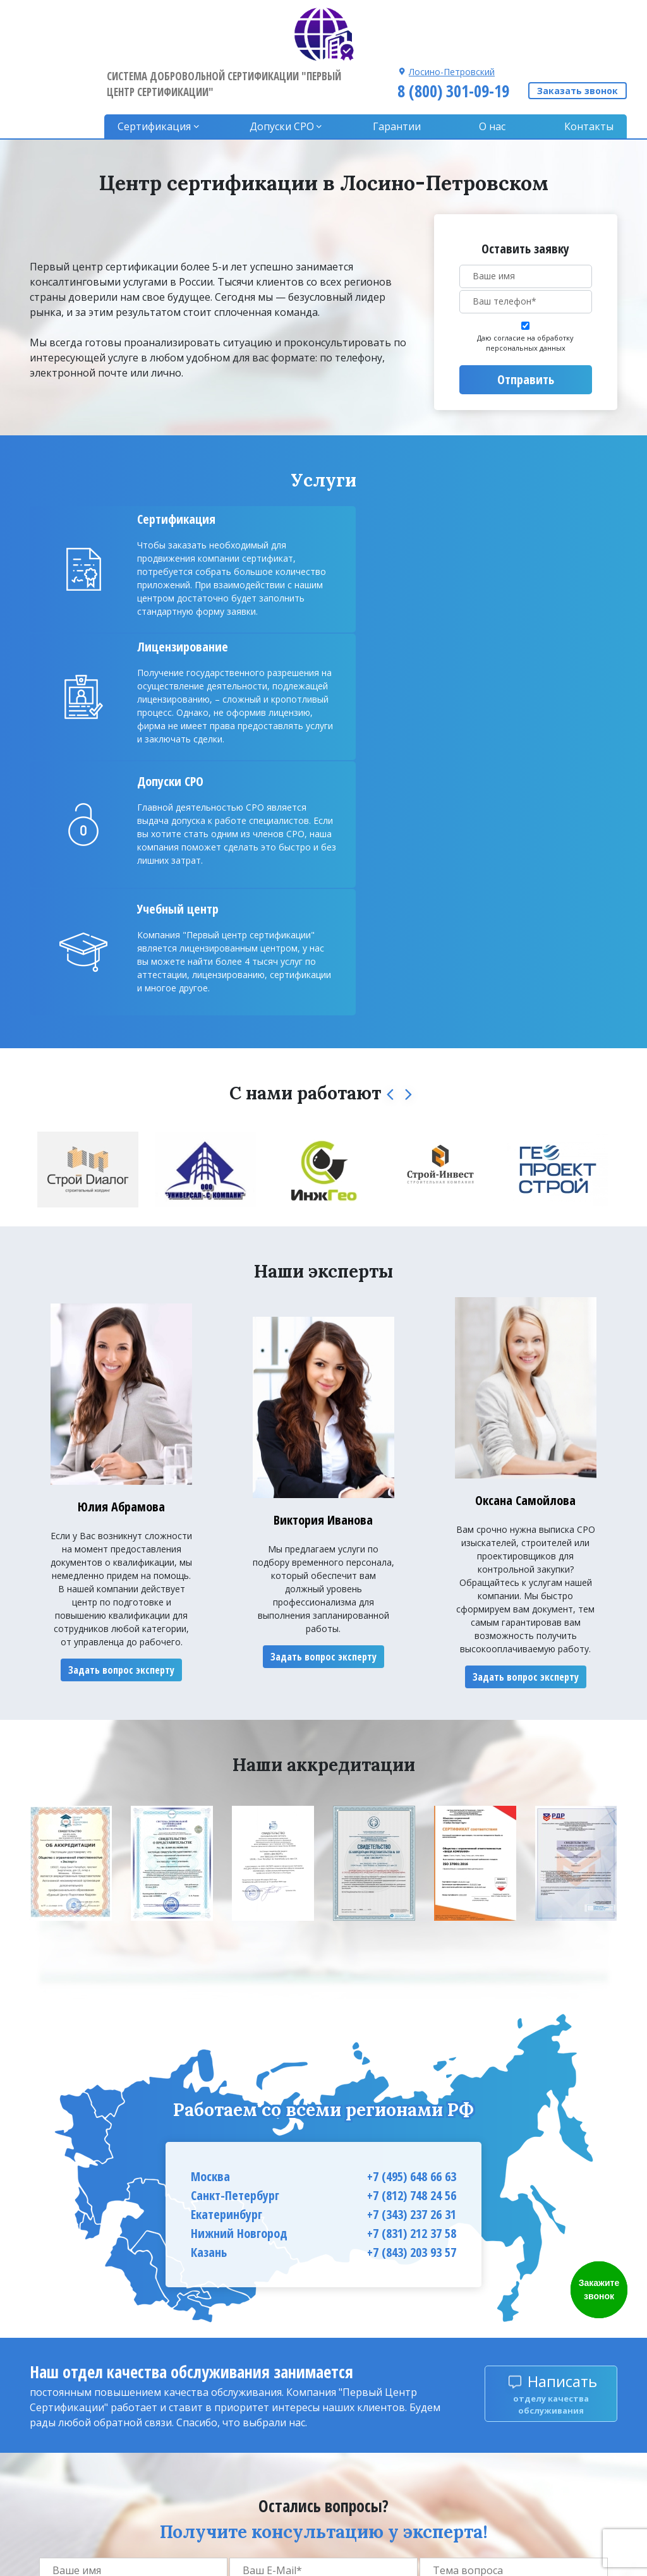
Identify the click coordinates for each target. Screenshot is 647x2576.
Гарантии (402, 69)
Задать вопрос (513, 2310)
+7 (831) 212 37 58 (411, 1939)
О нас (495, 69)
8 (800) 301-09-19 (451, 33)
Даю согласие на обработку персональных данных (525, 286)
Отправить (525, 322)
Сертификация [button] (165, 69)
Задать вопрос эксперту (121, 1376)
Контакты (589, 69)
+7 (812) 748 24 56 (411, 1901)
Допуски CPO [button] (290, 69)
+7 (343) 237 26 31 (411, 1920)
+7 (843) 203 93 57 (411, 1958)
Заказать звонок (577, 34)
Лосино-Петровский (450, 14)
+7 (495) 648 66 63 (411, 1882)
